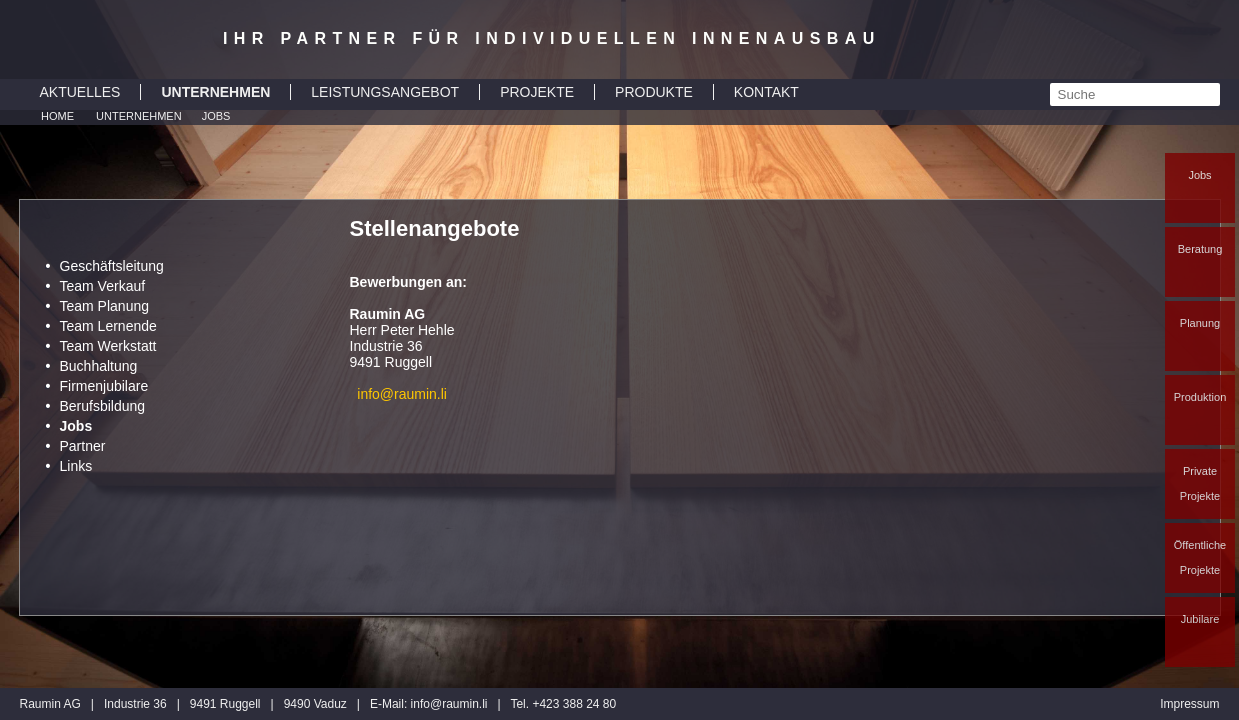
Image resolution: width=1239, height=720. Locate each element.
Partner (83, 446)
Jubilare (1200, 619)
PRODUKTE (654, 92)
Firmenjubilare (104, 386)
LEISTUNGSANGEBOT (385, 92)
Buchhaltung (99, 366)
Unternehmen (139, 116)
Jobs (1199, 175)
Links (76, 466)
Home (57, 116)
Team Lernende (108, 326)
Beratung (1200, 249)
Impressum (1189, 704)
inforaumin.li (449, 704)
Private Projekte (1200, 483)
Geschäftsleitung (112, 266)
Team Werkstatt (108, 346)
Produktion (1200, 397)
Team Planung (105, 306)
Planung (1200, 323)
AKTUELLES (80, 92)
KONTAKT (766, 92)
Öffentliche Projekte (1200, 557)
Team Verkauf (103, 286)
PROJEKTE (537, 92)
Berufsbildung (103, 406)
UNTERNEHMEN (215, 92)
